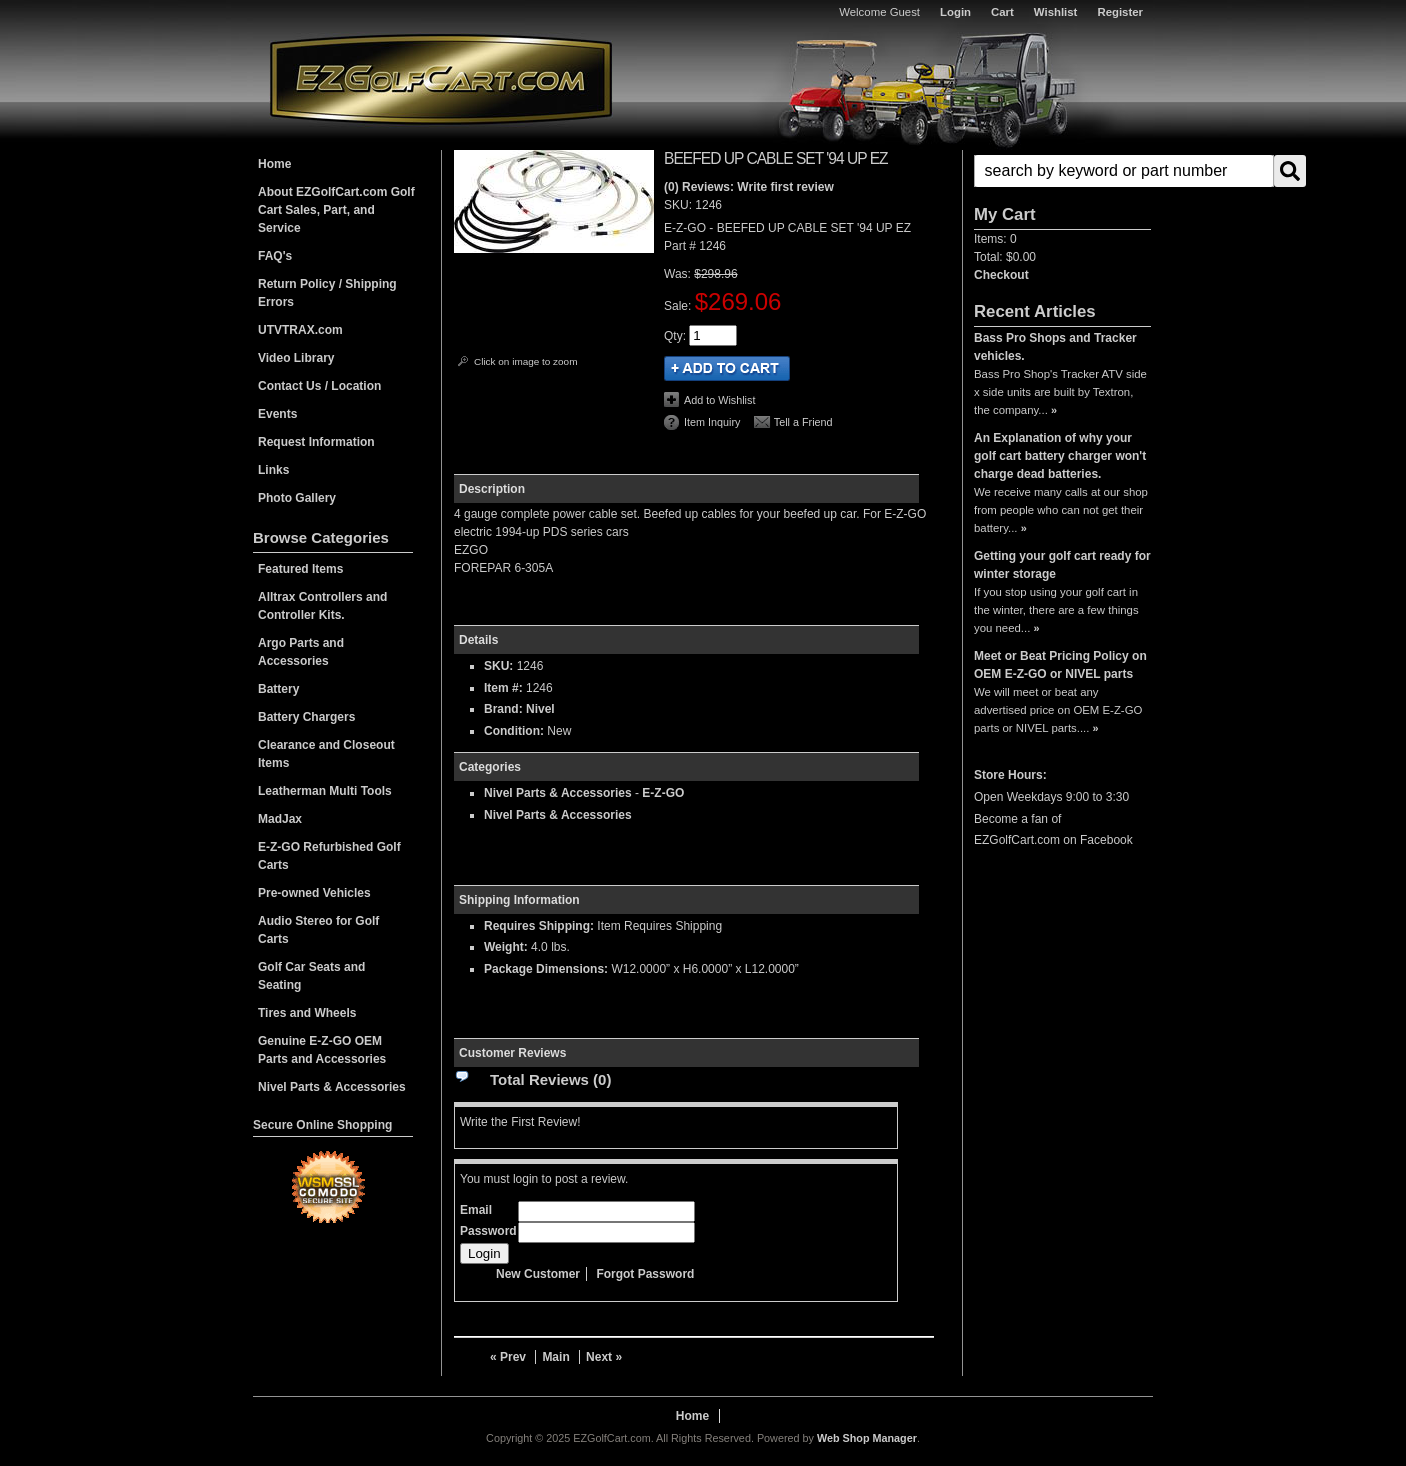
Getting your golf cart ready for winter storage (1062, 565)
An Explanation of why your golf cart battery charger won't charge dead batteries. (1060, 456)
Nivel (540, 709)
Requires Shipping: (539, 926)
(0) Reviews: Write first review (749, 187)
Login (955, 12)
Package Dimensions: (546, 969)
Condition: (514, 731)
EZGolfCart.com (441, 78)
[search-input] (1124, 171)
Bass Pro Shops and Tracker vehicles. (1055, 347)
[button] (1062, 171)
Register (1120, 12)
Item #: (505, 688)
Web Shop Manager (867, 1438)
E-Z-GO (663, 793)
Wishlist (1056, 12)
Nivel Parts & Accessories (558, 793)
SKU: (679, 205)
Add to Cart (727, 368)
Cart (1002, 12)
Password (488, 1231)
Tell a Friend (803, 422)
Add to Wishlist (719, 400)
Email (476, 1210)
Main (555, 1357)
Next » (604, 1357)
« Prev (508, 1357)
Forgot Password (645, 1274)
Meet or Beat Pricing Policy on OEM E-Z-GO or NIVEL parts (1060, 665)
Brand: (503, 709)
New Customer (538, 1274)
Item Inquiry (712, 422)
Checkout (1001, 275)
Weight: (506, 947)
